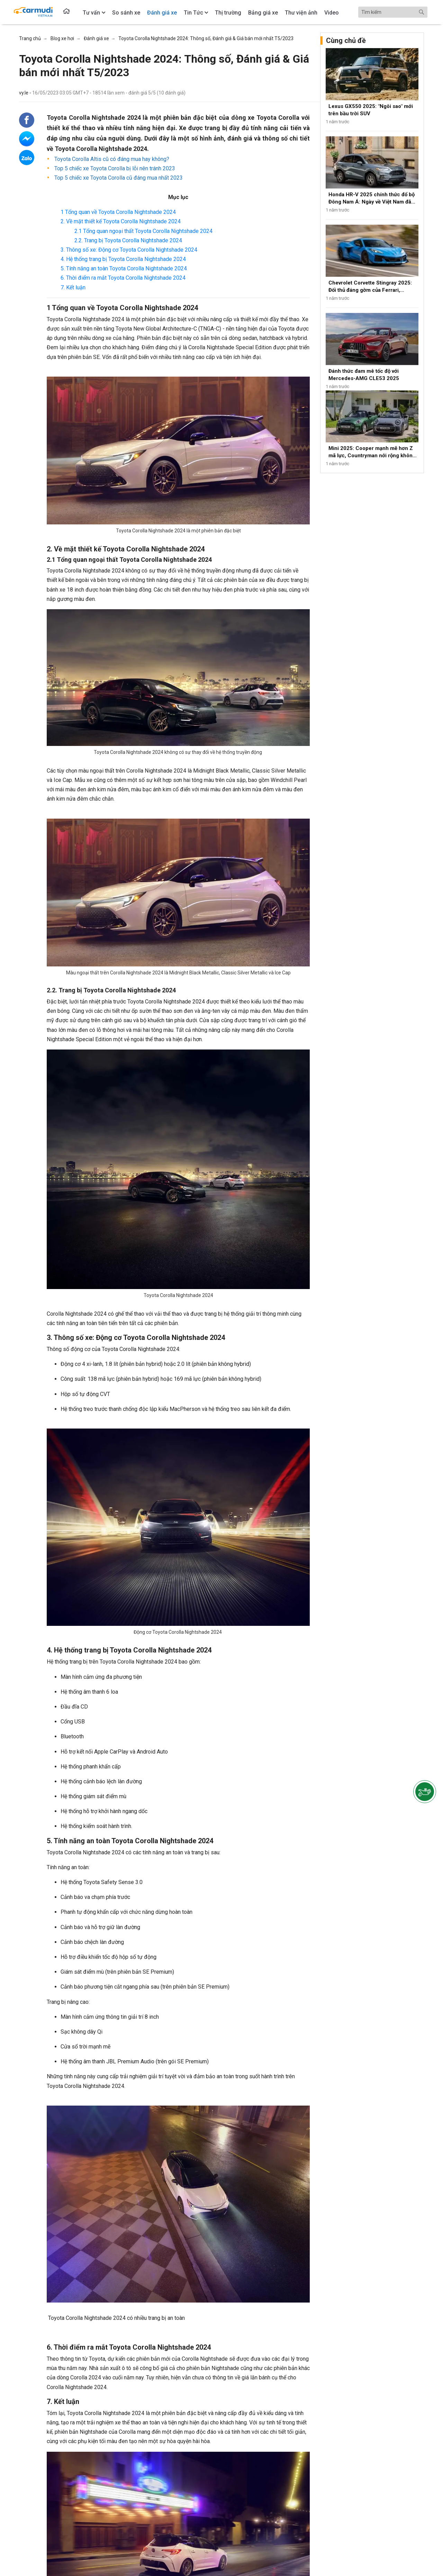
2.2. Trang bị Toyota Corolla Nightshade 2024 (128, 240)
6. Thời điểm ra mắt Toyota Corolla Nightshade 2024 (123, 277)
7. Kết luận (73, 287)
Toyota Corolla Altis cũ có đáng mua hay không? (111, 159)
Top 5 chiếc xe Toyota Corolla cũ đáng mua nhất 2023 (118, 177)
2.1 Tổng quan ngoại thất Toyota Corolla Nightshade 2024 (143, 231)
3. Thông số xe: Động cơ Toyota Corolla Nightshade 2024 (129, 249)
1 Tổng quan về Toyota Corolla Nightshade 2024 (119, 212)
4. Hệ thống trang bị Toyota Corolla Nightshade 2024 (123, 259)
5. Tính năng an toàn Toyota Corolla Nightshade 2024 (124, 268)
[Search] (392, 12)
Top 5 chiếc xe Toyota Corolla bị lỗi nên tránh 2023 (114, 168)
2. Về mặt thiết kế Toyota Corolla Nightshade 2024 (121, 221)
